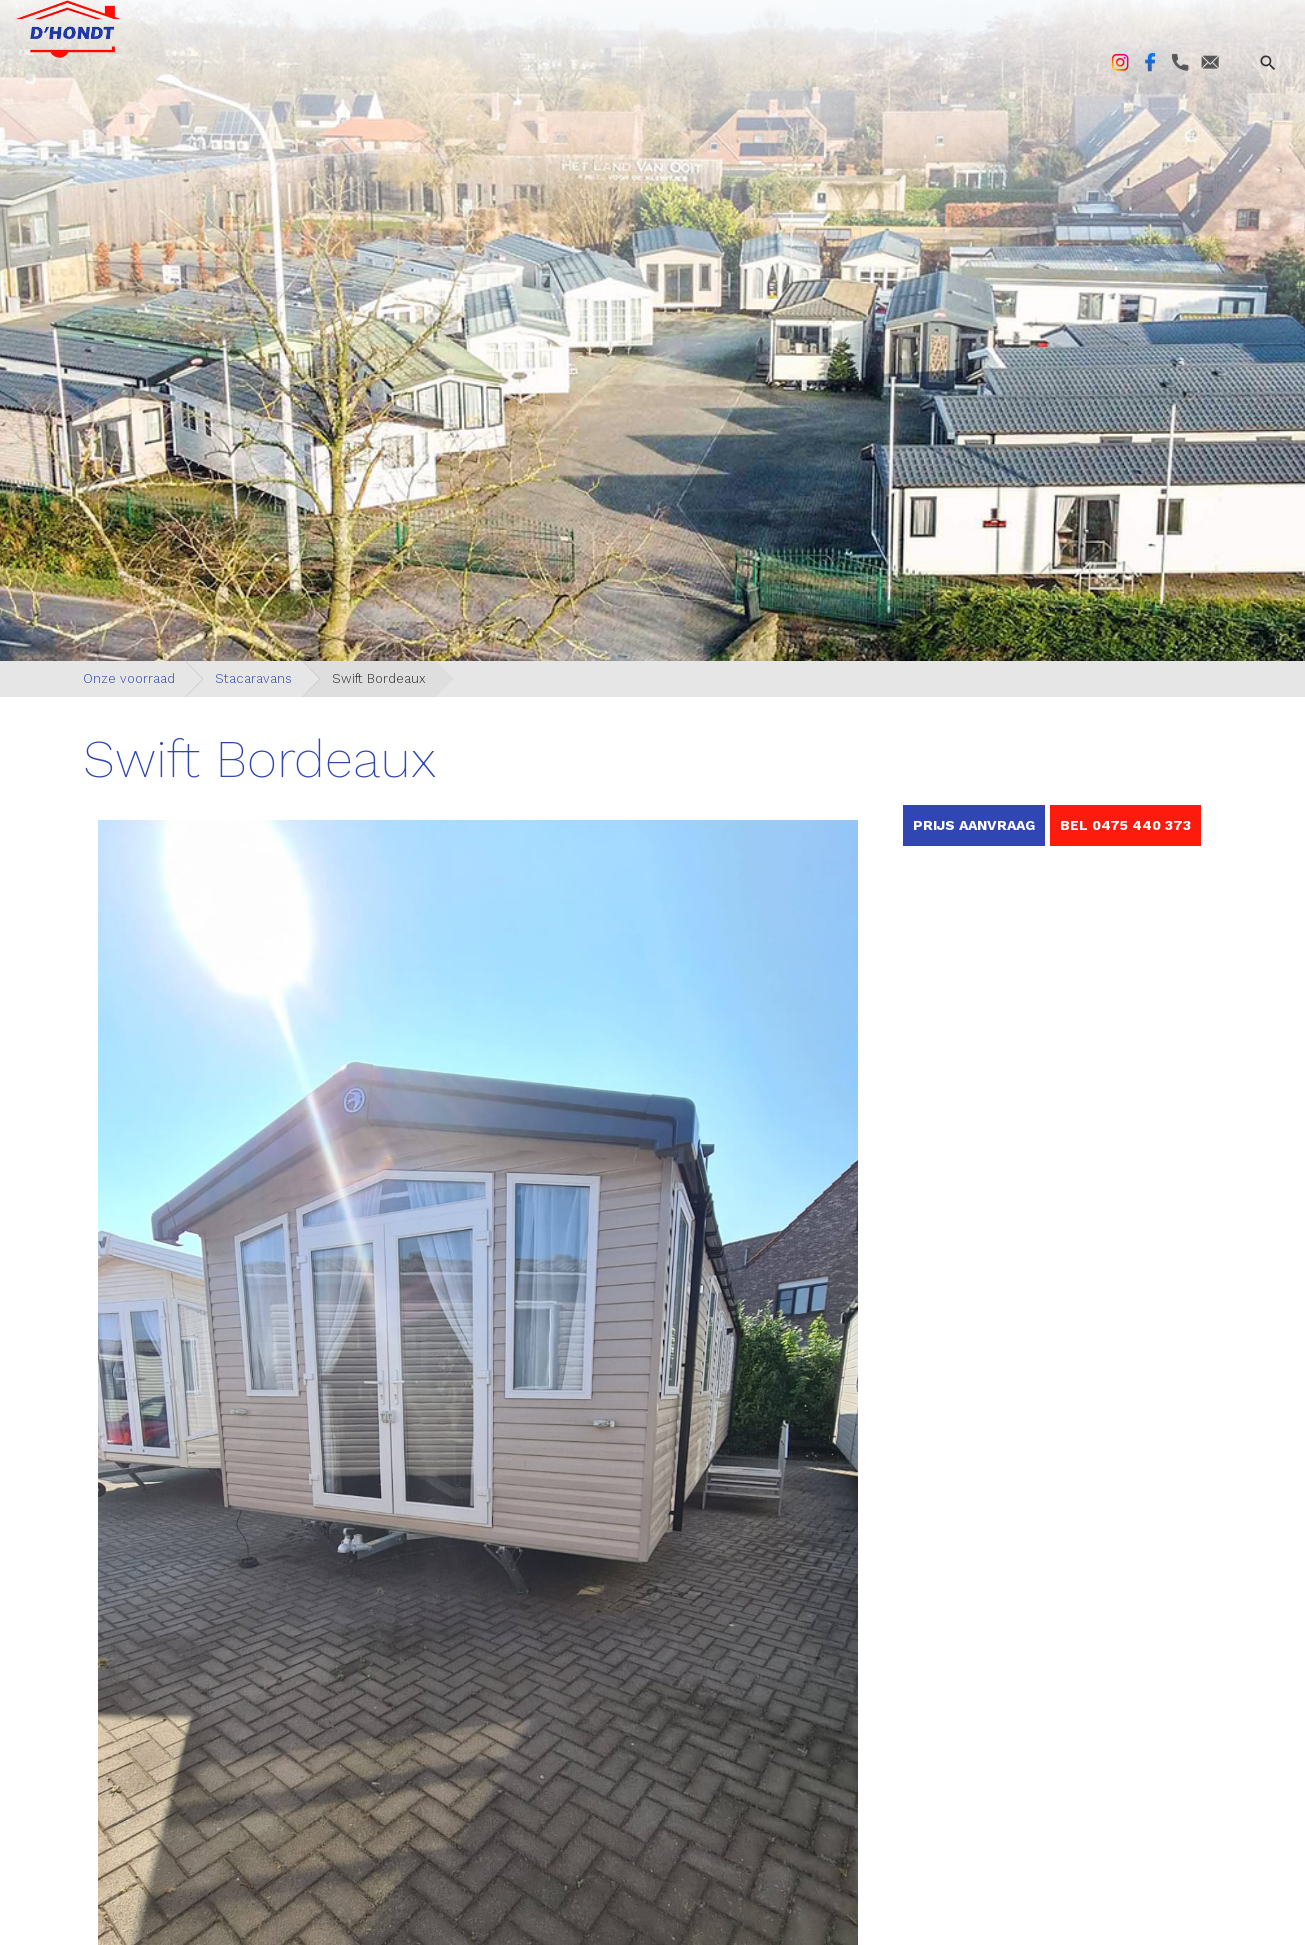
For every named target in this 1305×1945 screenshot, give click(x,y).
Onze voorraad (129, 678)
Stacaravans (253, 678)
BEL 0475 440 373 (1125, 825)
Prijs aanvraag (974, 825)
